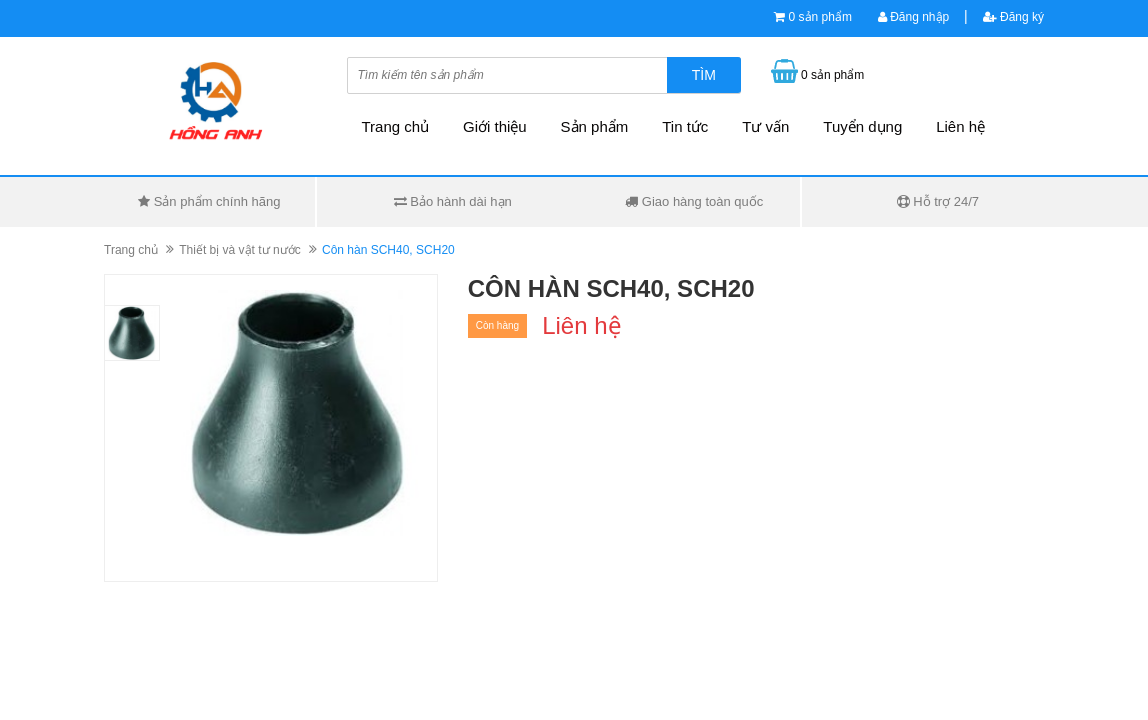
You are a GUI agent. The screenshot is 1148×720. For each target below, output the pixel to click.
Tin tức (685, 126)
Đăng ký (1013, 17)
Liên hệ (960, 126)
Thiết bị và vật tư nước (239, 250)
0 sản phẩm (820, 17)
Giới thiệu (495, 126)
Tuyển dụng (862, 126)
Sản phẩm (595, 126)
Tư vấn (765, 126)
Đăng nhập (913, 17)
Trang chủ (396, 126)
